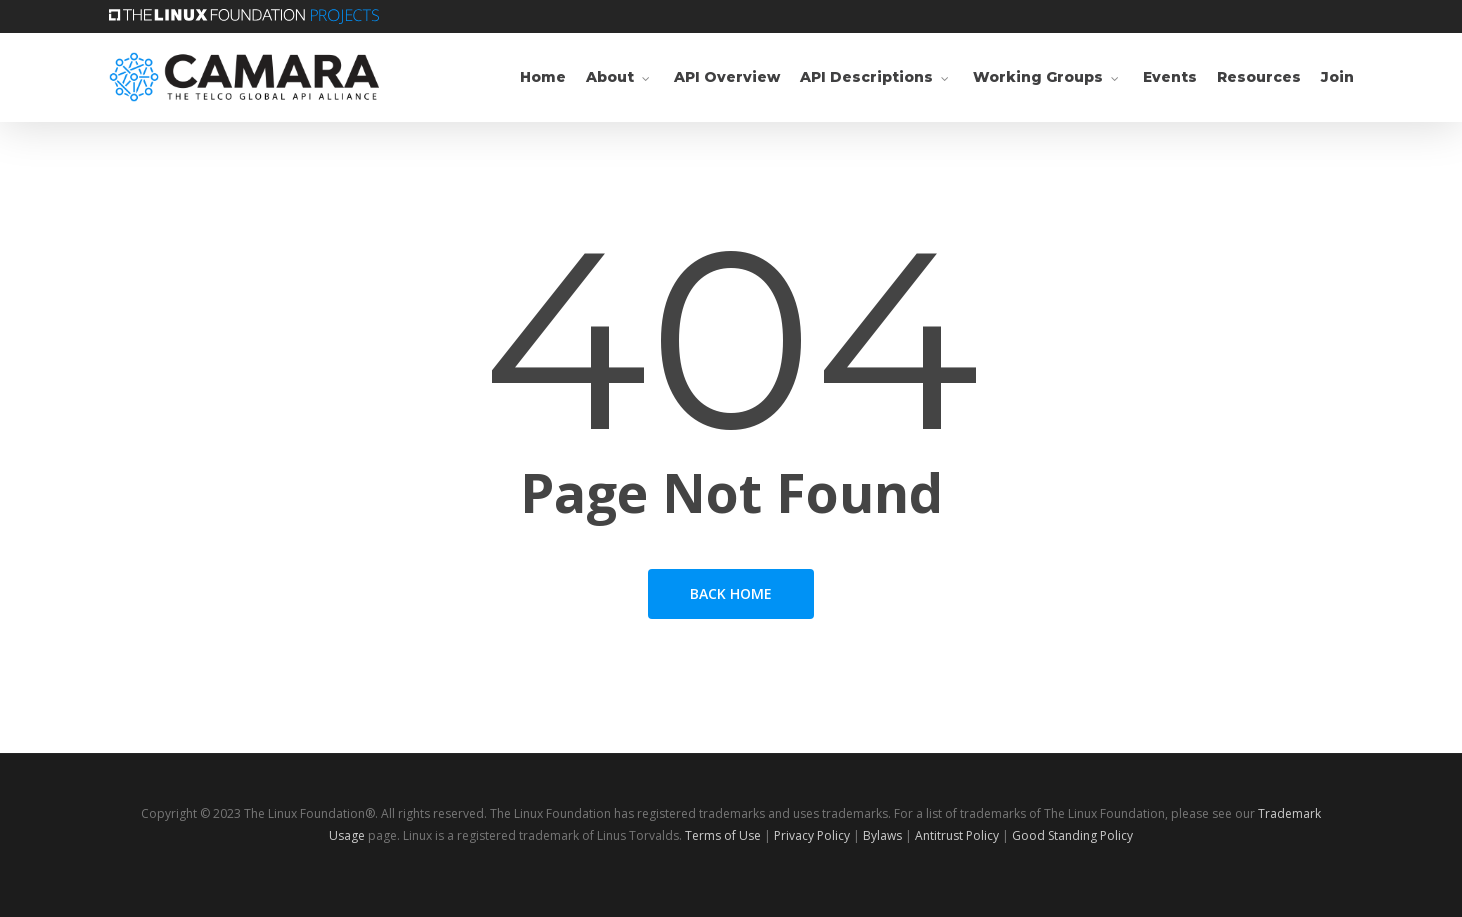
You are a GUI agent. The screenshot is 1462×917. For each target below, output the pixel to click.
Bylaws (882, 835)
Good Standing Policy (1072, 835)
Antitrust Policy (957, 835)
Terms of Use (723, 835)
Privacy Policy (812, 835)
